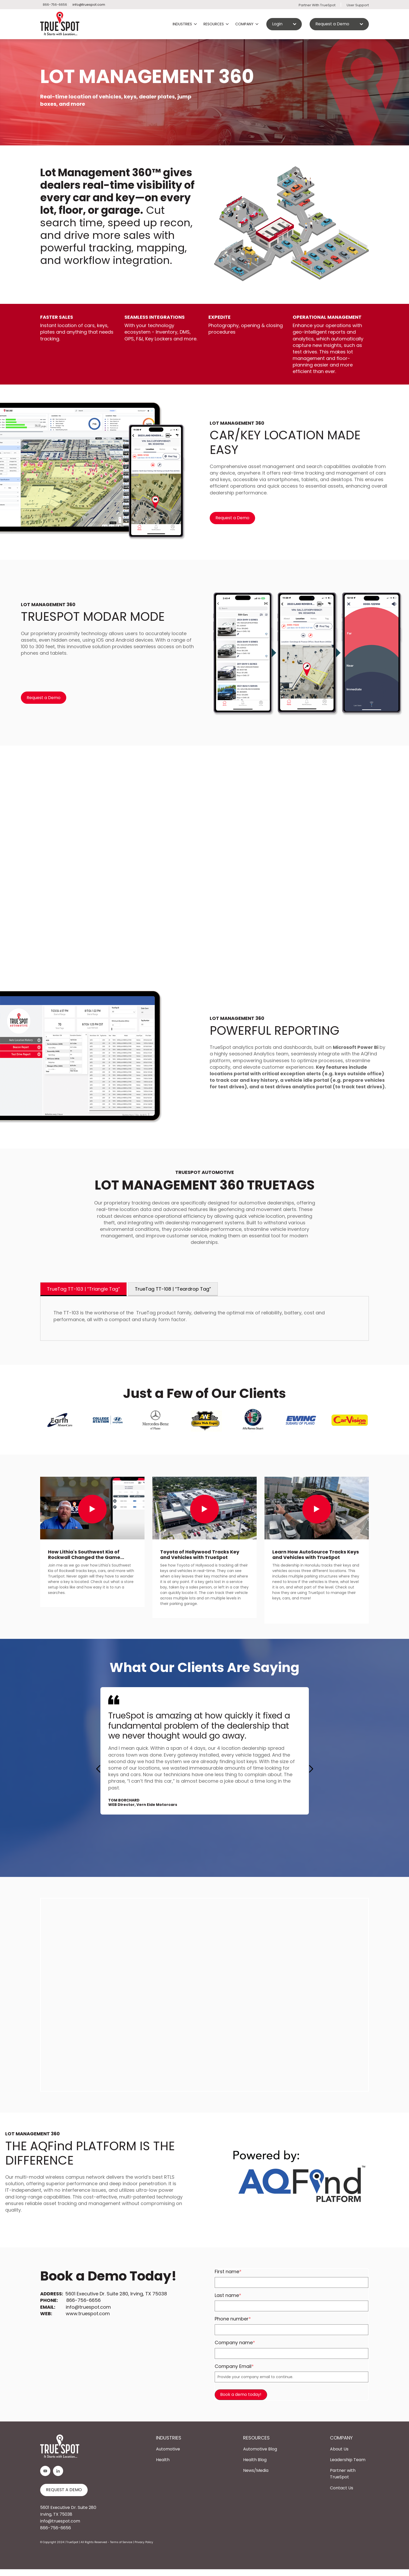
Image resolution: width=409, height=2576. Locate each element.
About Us (339, 2449)
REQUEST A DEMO (64, 2490)
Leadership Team (347, 2460)
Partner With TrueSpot (317, 5)
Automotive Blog (260, 2449)
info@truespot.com (89, 4)
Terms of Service (121, 2542)
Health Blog (255, 2460)
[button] (310, 1769)
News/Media (255, 2470)
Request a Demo (232, 518)
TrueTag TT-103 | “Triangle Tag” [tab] (83, 1289)
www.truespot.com (88, 2313)
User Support (358, 5)
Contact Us (341, 2488)
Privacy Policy (144, 2542)
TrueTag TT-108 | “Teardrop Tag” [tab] (173, 1289)
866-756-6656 (83, 2300)
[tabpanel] (204, 1318)
